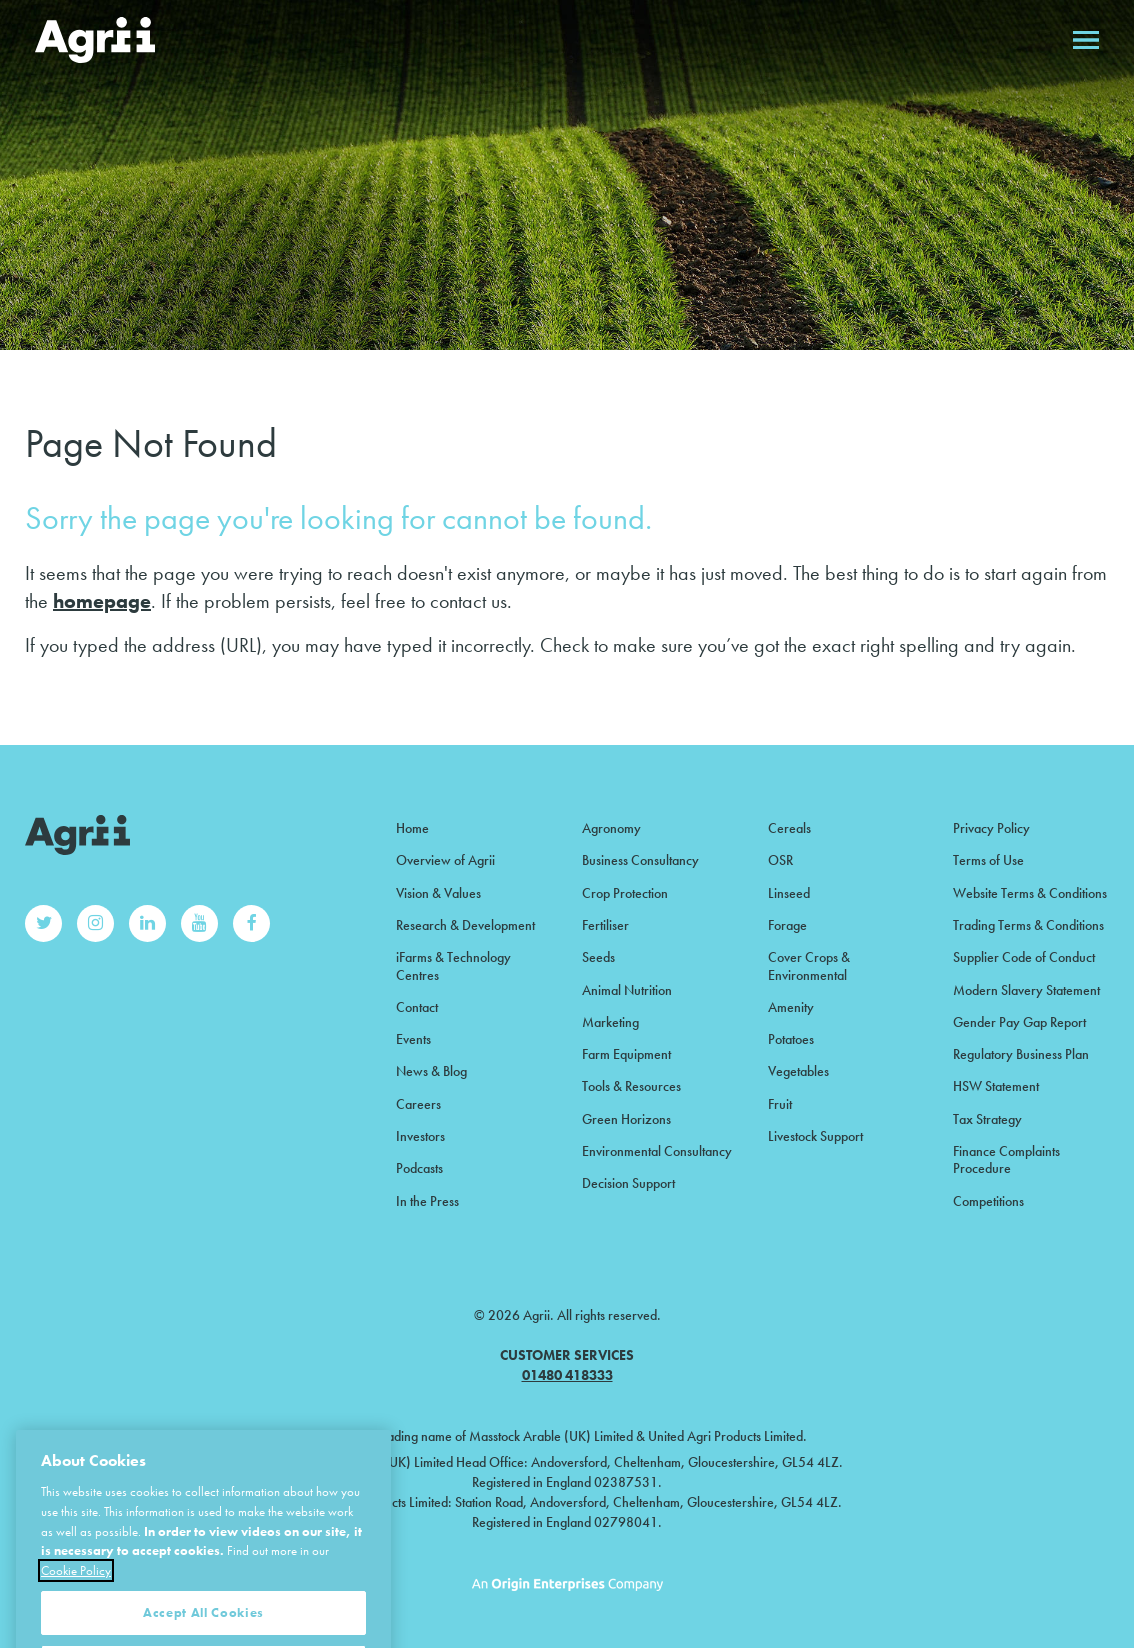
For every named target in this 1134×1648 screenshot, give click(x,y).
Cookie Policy (76, 1615)
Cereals (789, 828)
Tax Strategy (987, 1119)
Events (413, 1039)
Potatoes (791, 1039)
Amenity (791, 1007)
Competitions (988, 1201)
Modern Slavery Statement (1026, 990)
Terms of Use (988, 860)
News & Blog (431, 1071)
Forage (787, 925)
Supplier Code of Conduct (1024, 957)
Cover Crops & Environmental (809, 965)
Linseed (789, 893)
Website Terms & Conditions (1030, 893)
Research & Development (465, 925)
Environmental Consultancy (657, 1151)
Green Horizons (626, 1119)
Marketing (610, 1022)
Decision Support (628, 1183)
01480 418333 (567, 1375)
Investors (420, 1136)
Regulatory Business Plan (1021, 1054)
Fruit (780, 1104)
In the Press (427, 1201)
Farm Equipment (626, 1054)
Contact (417, 1007)
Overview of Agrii (445, 860)
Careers (418, 1104)
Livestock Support (815, 1136)
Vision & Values (438, 893)
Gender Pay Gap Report (1019, 1022)
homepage (102, 601)
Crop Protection (625, 893)
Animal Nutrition (627, 990)
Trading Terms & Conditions (1028, 925)
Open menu (1086, 40)
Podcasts (419, 1168)
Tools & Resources (631, 1086)
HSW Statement (996, 1086)
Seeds (598, 957)
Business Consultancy (640, 860)
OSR (780, 860)
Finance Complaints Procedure (1006, 1159)
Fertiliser (605, 925)
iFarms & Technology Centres (453, 965)
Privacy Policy (991, 828)
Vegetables (798, 1071)
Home (412, 828)
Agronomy (611, 828)
